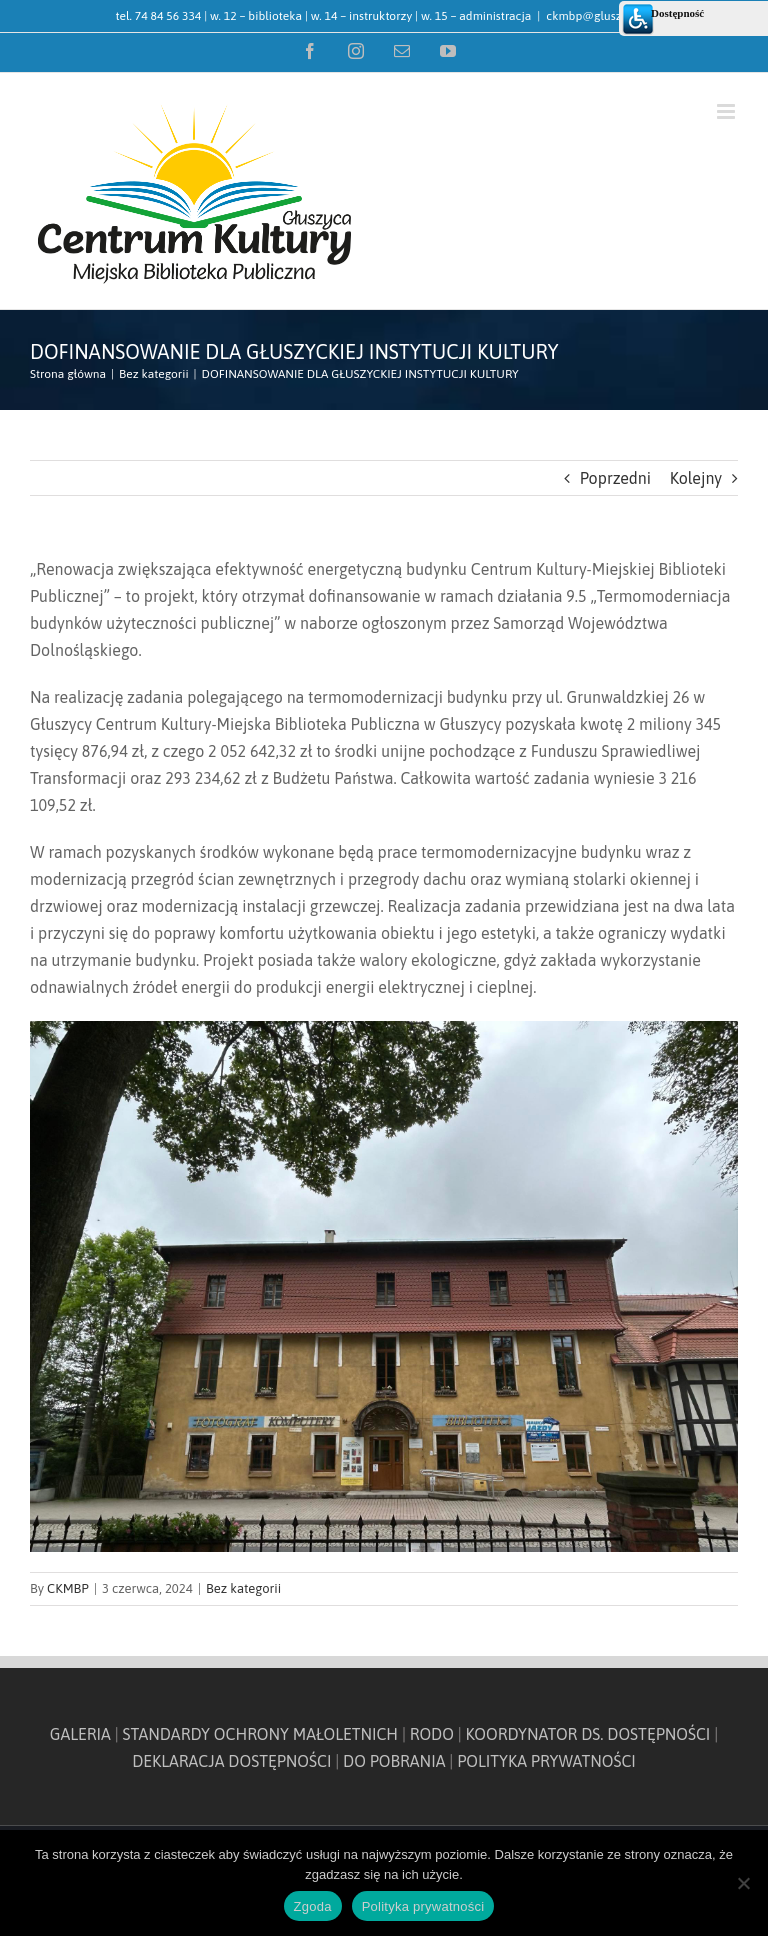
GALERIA (80, 1734)
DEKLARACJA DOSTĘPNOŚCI (231, 1761)
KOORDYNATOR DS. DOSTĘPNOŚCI (588, 1734)
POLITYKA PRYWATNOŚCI (546, 1761)
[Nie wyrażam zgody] (743, 1883)
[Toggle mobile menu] (727, 111)
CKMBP (68, 1588)
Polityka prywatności (423, 1906)
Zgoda (313, 1906)
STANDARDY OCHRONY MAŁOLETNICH (261, 1734)
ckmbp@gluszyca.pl (599, 16)
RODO (432, 1734)
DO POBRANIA (394, 1761)
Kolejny (696, 478)
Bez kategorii (243, 1588)
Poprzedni (615, 478)
